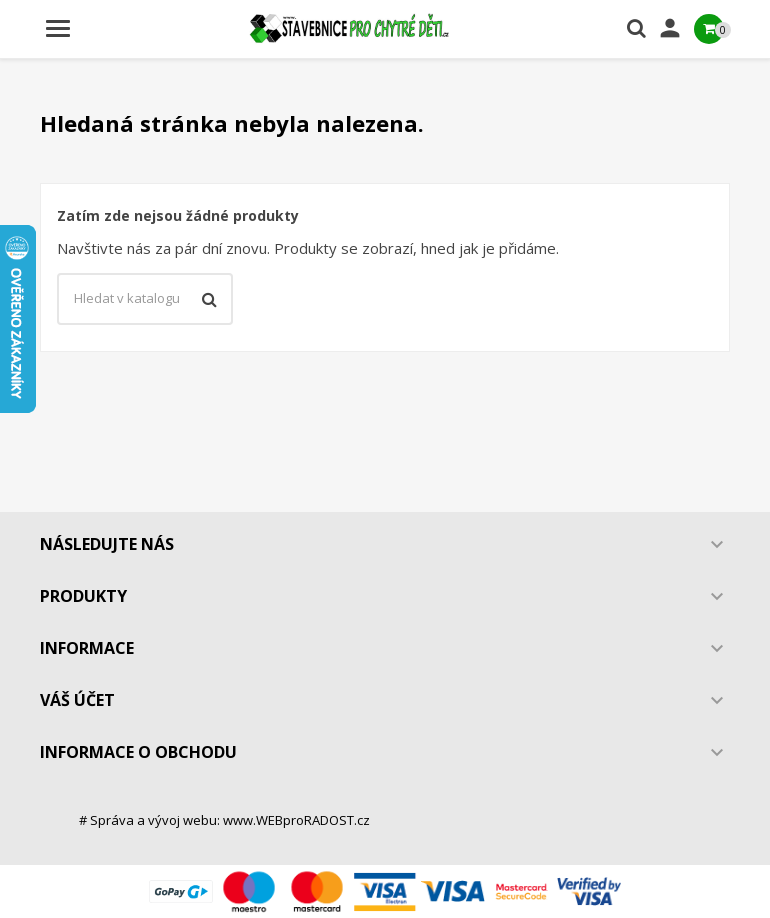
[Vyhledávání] (145, 299)
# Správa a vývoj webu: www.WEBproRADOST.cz (224, 820)
